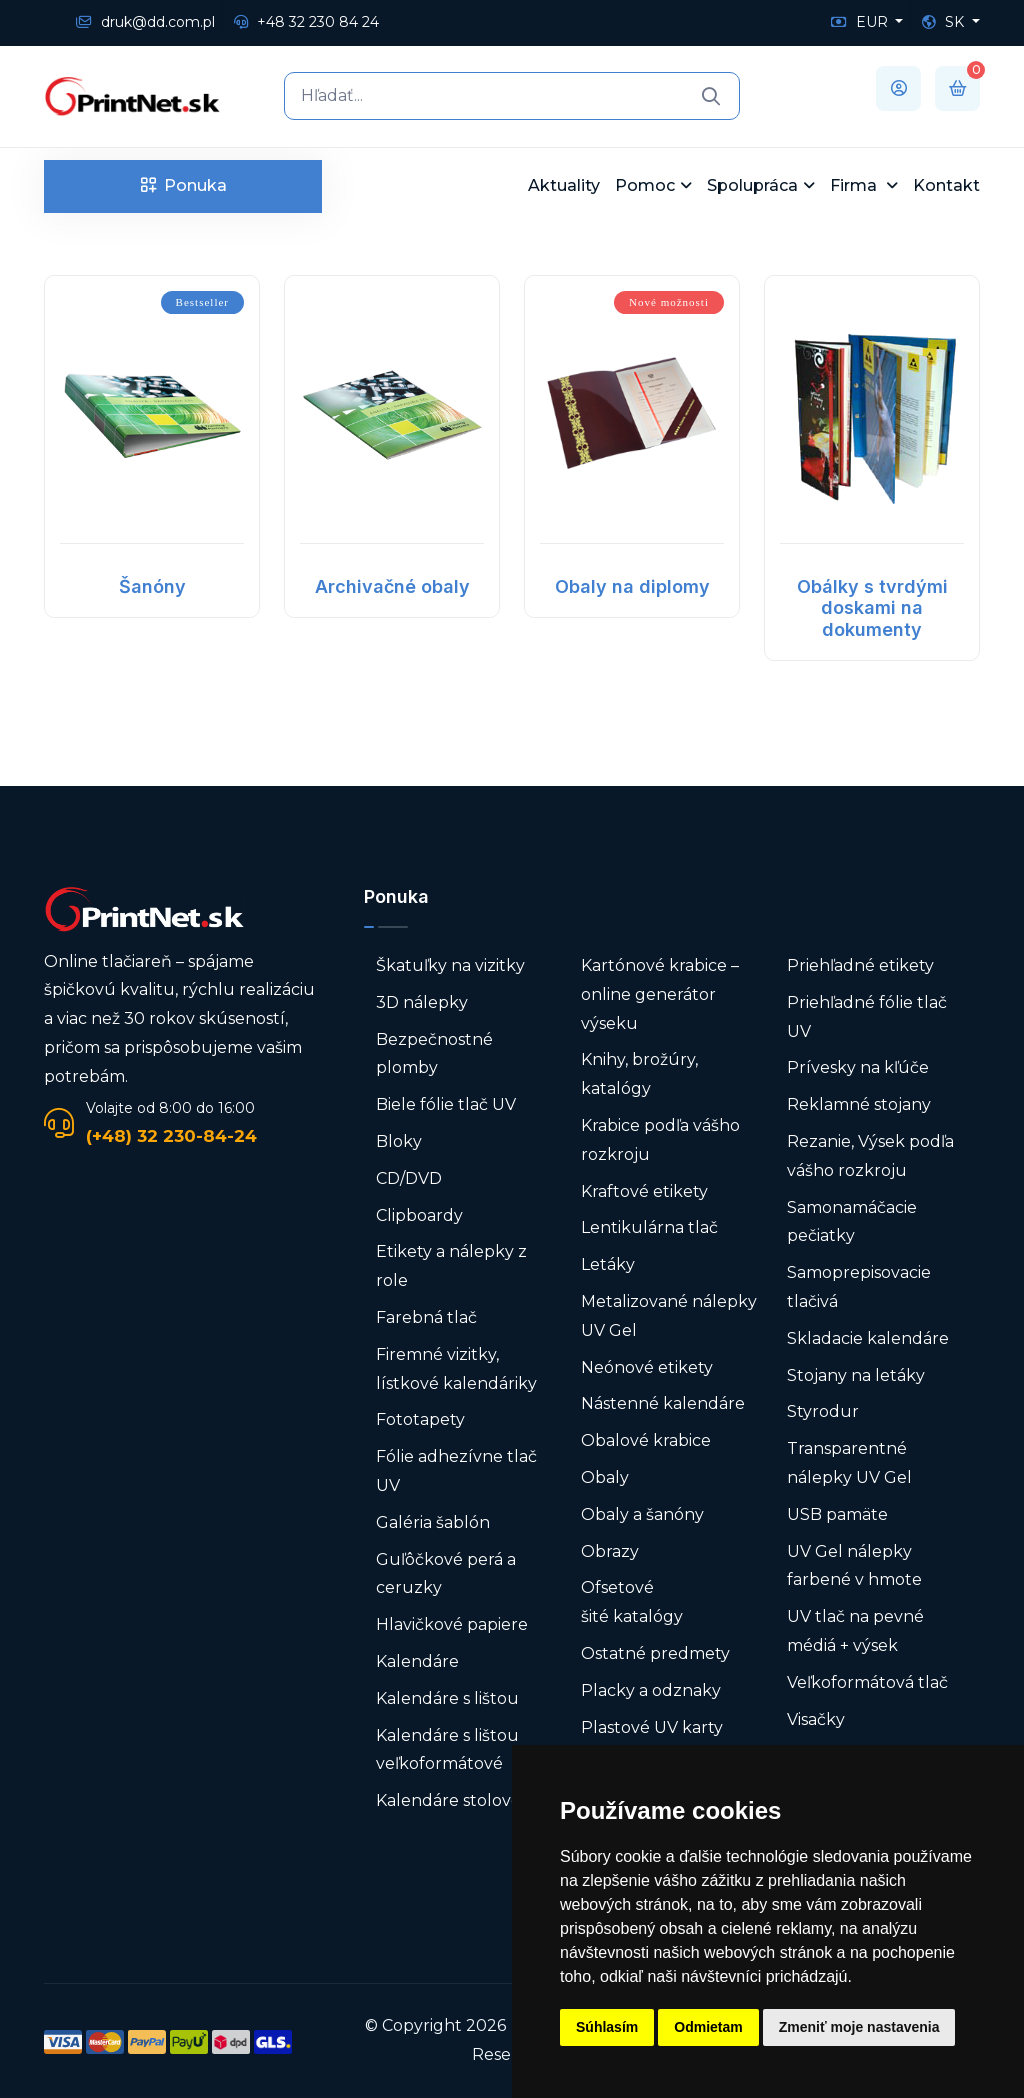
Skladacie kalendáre (868, 1338)
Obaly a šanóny (642, 1514)
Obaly (605, 1477)
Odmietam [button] (708, 2027)
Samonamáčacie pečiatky (852, 1222)
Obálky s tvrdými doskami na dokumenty (872, 608)
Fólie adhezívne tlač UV (456, 1471)
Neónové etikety (647, 1367)
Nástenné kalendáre (663, 1403)
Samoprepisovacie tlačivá (859, 1287)
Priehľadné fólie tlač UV (867, 1017)
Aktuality (564, 185)
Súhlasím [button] (607, 2027)
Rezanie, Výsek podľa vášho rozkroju (870, 1156)
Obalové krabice (646, 1440)
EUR (861, 22)
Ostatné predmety (655, 1653)
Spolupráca (752, 185)
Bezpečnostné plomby (434, 1054)
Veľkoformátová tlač (867, 1682)
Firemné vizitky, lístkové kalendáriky (456, 1369)
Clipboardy (419, 1215)
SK (945, 22)
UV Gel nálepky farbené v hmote (854, 1566)
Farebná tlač (426, 1317)
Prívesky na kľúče (858, 1067)
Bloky (399, 1141)
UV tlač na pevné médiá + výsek (855, 1631)
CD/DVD (409, 1178)
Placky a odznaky (651, 1690)
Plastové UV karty (654, 1727)
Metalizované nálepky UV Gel (669, 1316)
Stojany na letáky (856, 1375)
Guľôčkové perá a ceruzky (446, 1574)
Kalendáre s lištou (447, 1698)
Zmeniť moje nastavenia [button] (859, 2027)
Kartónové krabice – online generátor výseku (660, 994)
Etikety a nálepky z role (451, 1266)
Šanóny (152, 586)
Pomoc (645, 185)
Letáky (608, 1264)
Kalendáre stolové (448, 1800)
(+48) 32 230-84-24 (171, 1136)
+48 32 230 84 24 (306, 22)
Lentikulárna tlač (649, 1227)
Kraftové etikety (644, 1191)
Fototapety (420, 1419)
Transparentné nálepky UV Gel (849, 1463)
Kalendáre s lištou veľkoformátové (447, 1750)
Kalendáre (417, 1661)
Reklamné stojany (859, 1104)
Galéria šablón (433, 1522)
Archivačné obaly (392, 586)
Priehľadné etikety (860, 965)
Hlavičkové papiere (452, 1624)
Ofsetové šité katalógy (634, 1602)
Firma (855, 185)
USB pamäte (837, 1514)
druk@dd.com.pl (145, 22)
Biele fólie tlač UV (446, 1104)
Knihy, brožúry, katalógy (639, 1074)
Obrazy (610, 1551)
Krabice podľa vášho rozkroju (660, 1140)
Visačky (816, 1719)
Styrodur (823, 1411)
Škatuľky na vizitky (450, 965)
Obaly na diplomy (632, 586)
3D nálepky (422, 1002)
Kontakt (946, 185)
